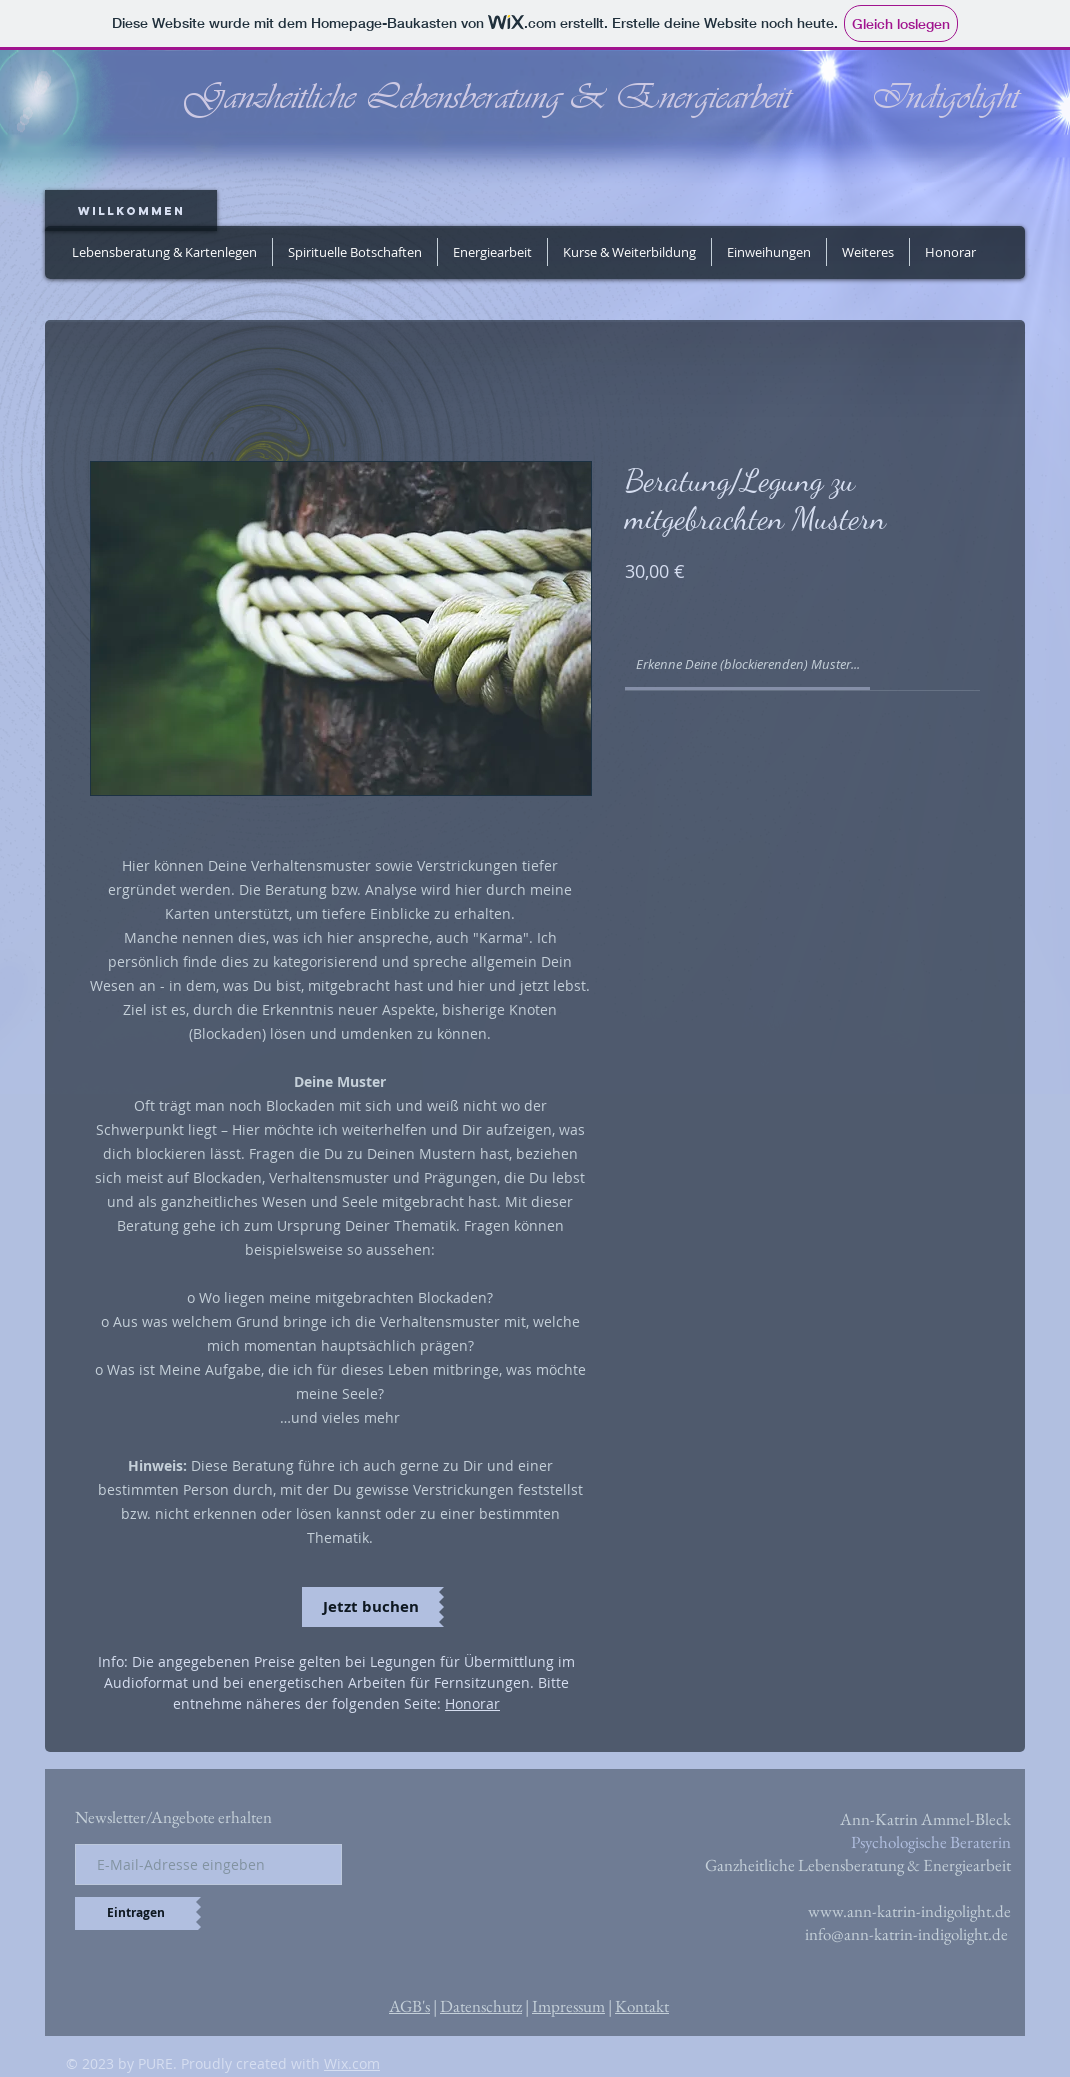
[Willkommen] (131, 210)
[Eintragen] (135, 1913)
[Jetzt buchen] (370, 1607)
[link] (748, 664)
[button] (492, 252)
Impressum (568, 2006)
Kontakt (642, 2006)
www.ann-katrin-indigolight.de (909, 1911)
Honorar (472, 1703)
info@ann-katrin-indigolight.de (906, 1934)
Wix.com (352, 2063)
